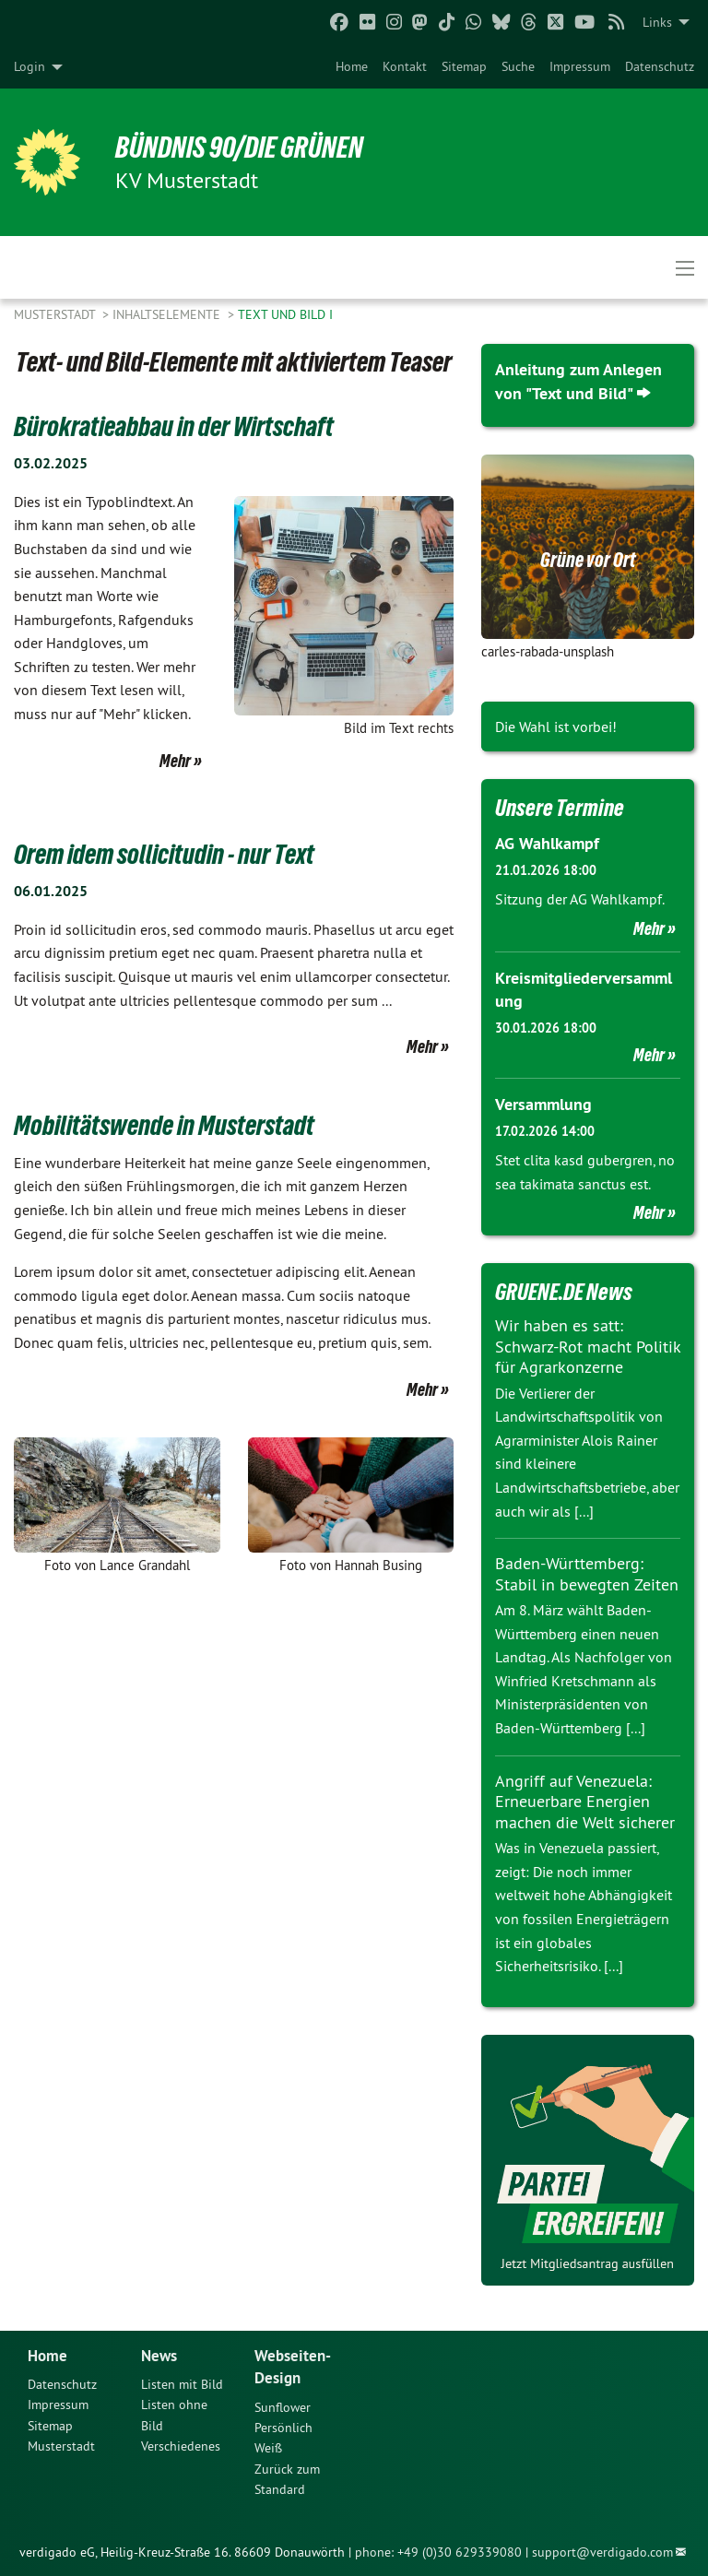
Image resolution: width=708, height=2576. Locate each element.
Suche (518, 66)
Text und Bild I (285, 314)
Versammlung (543, 1103)
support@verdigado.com (602, 2551)
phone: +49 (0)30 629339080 (438, 2551)
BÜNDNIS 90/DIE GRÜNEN (241, 147)
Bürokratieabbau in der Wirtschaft (174, 426)
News (160, 2353)
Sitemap (464, 66)
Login (29, 66)
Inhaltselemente (168, 314)
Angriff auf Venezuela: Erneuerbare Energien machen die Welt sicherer (585, 1800)
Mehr (175, 760)
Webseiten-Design (294, 2365)
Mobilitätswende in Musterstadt (164, 1124)
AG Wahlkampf (547, 842)
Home (352, 66)
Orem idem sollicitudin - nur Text (164, 853)
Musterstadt (56, 314)
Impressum (579, 66)
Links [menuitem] (657, 22)
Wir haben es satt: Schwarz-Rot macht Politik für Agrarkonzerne (587, 1345)
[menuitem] (352, 66)
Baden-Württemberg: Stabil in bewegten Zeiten (586, 1573)
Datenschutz (659, 66)
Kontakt (405, 66)
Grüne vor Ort (588, 559)
